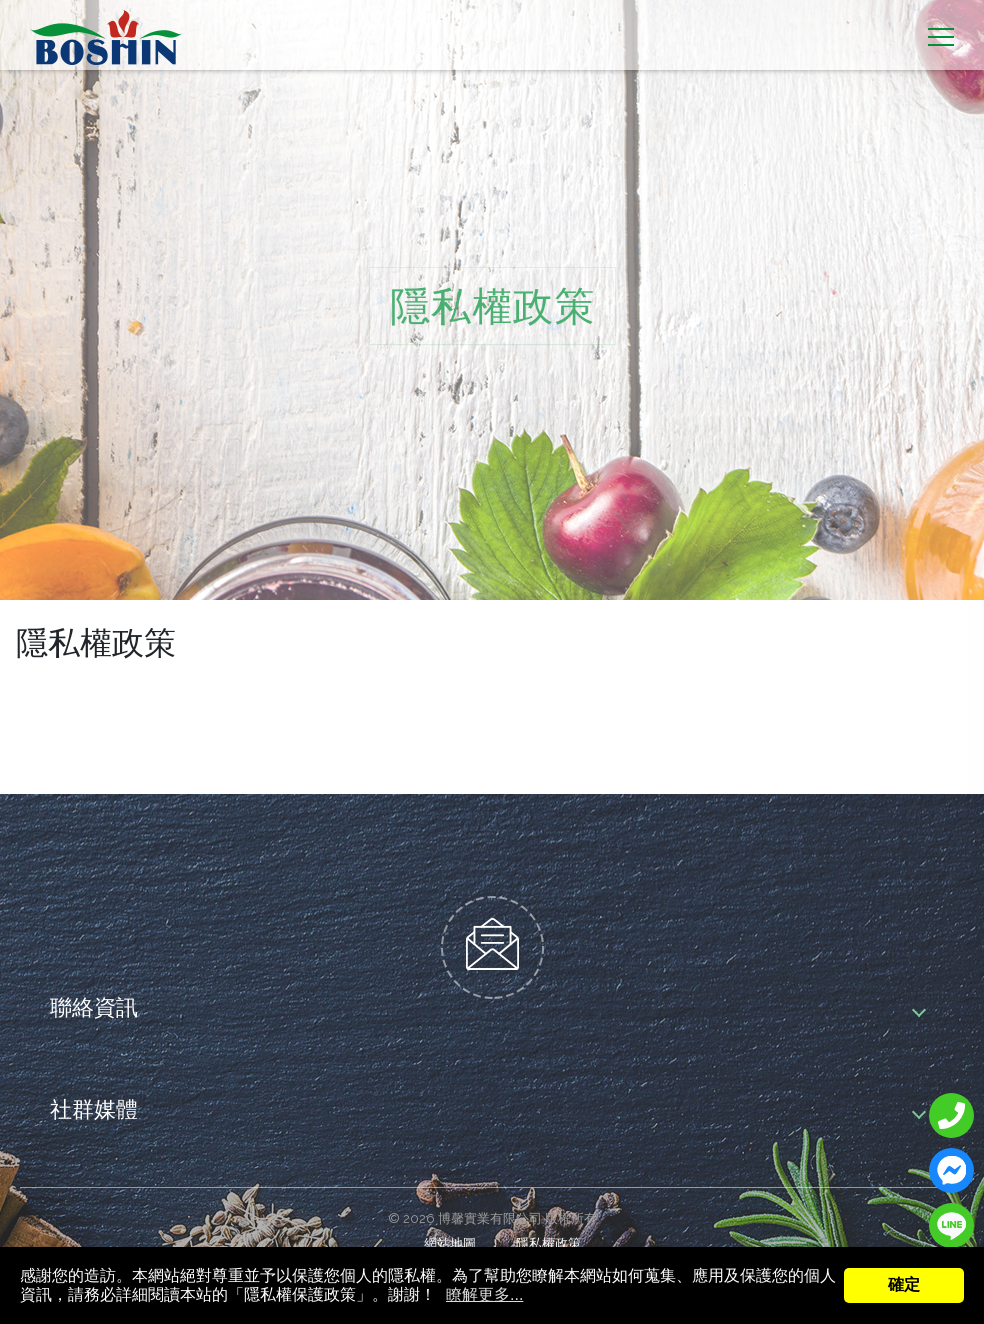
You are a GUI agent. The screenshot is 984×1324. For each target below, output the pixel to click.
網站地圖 (450, 1243)
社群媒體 (94, 1107)
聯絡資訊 (94, 1005)
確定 (904, 1284)
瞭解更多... (484, 1294)
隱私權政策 (548, 1243)
